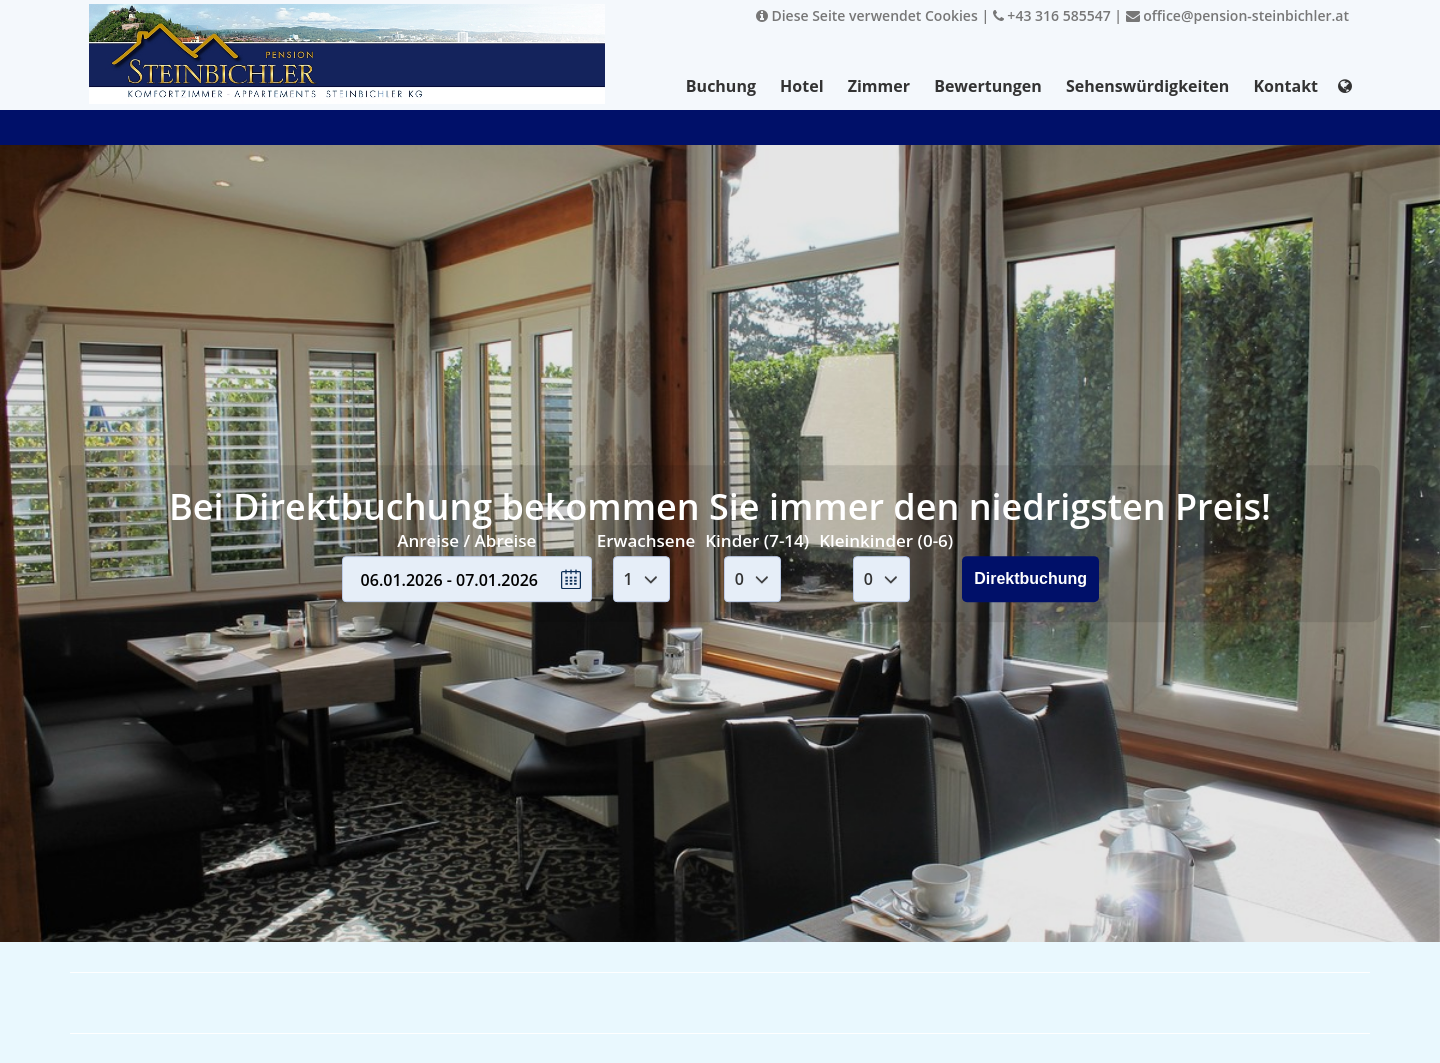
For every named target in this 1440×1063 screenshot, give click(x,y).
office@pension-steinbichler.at (1237, 15)
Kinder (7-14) (757, 540)
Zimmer (879, 86)
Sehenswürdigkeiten (1147, 86)
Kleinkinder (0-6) (886, 540)
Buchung (721, 86)
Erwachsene (646, 540)
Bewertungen (988, 86)
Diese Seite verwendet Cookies (867, 15)
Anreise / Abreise (466, 540)
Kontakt (1285, 86)
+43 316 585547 (1052, 15)
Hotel (801, 86)
